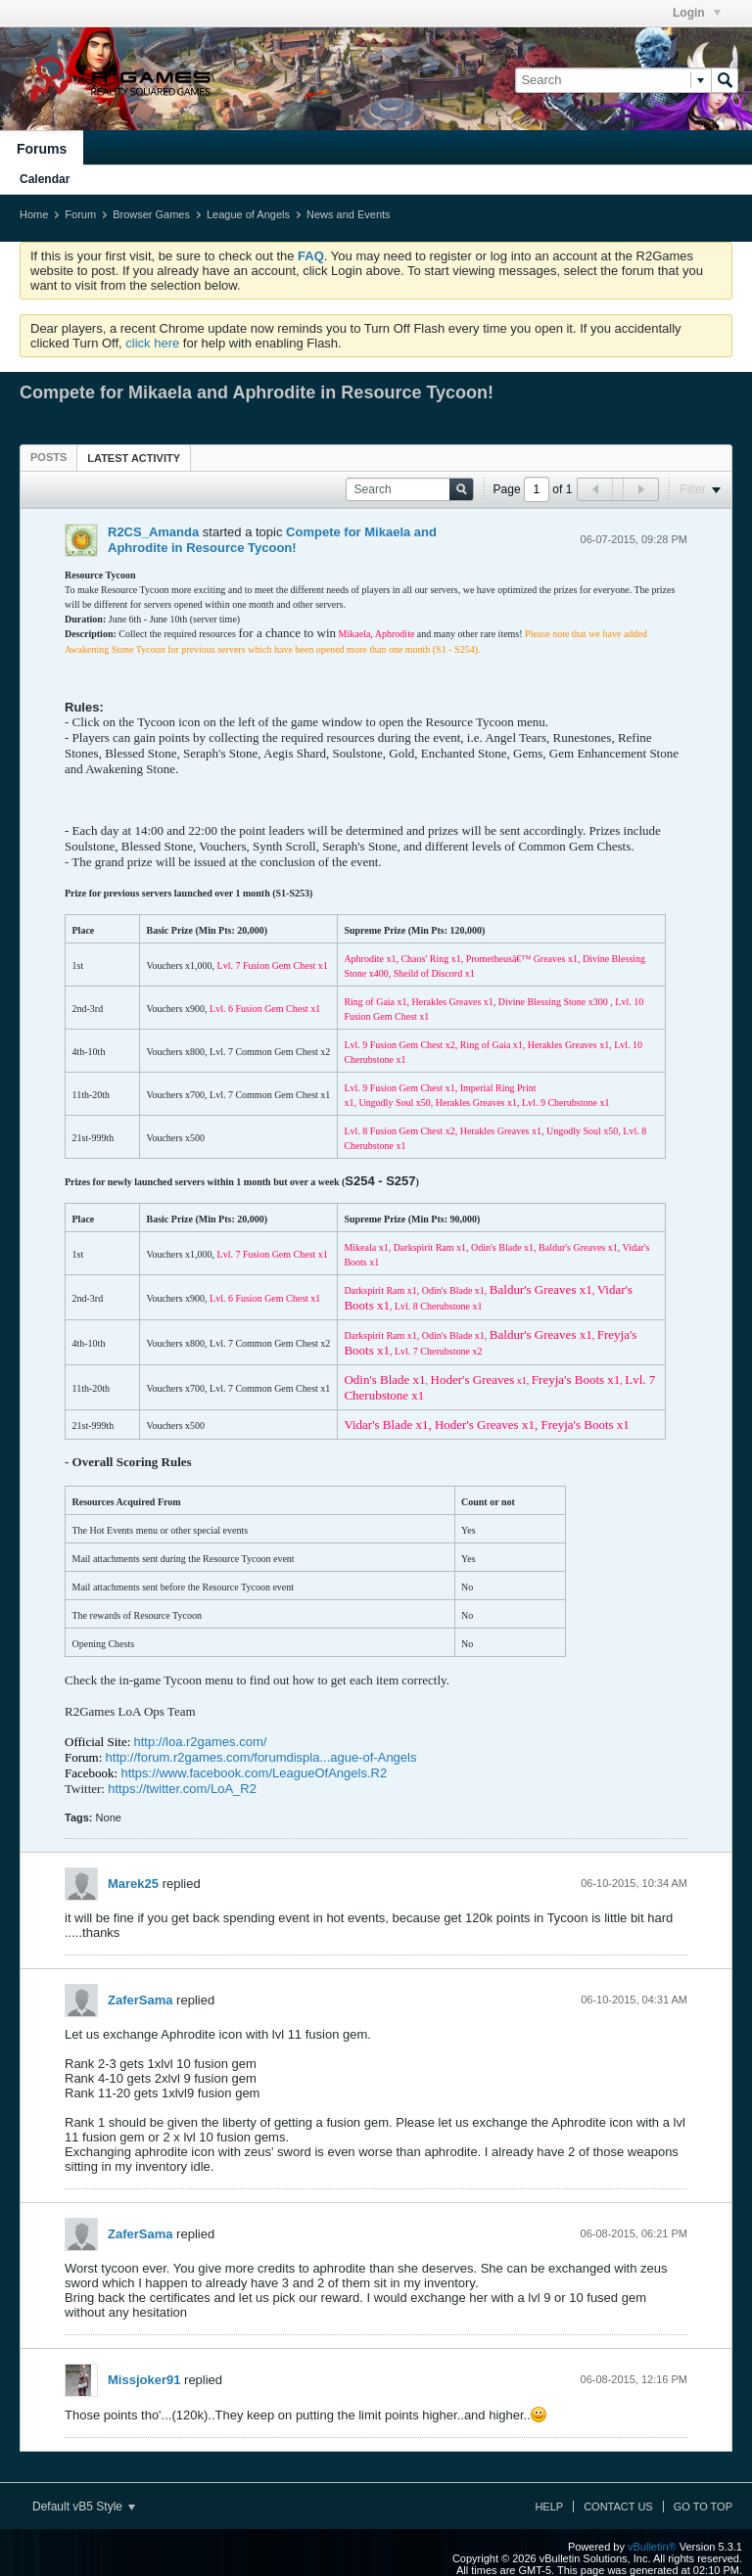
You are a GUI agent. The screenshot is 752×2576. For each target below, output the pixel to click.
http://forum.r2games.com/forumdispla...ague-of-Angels (261, 1757)
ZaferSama (140, 2000)
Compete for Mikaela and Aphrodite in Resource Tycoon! (272, 540)
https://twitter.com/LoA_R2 (182, 1788)
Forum (80, 214)
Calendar (45, 179)
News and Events (348, 214)
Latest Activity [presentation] (133, 458)
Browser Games (151, 214)
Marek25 (133, 1883)
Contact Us (618, 2506)
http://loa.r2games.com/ (200, 1741)
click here (152, 343)
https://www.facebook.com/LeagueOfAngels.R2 (253, 1773)
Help (549, 2506)
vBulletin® (652, 2547)
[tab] (48, 457)
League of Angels (248, 214)
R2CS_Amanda (153, 532)
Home (34, 214)
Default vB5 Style (83, 2506)
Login (697, 13)
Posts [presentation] (48, 457)
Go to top (703, 2506)
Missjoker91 (144, 2379)
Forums (42, 149)
